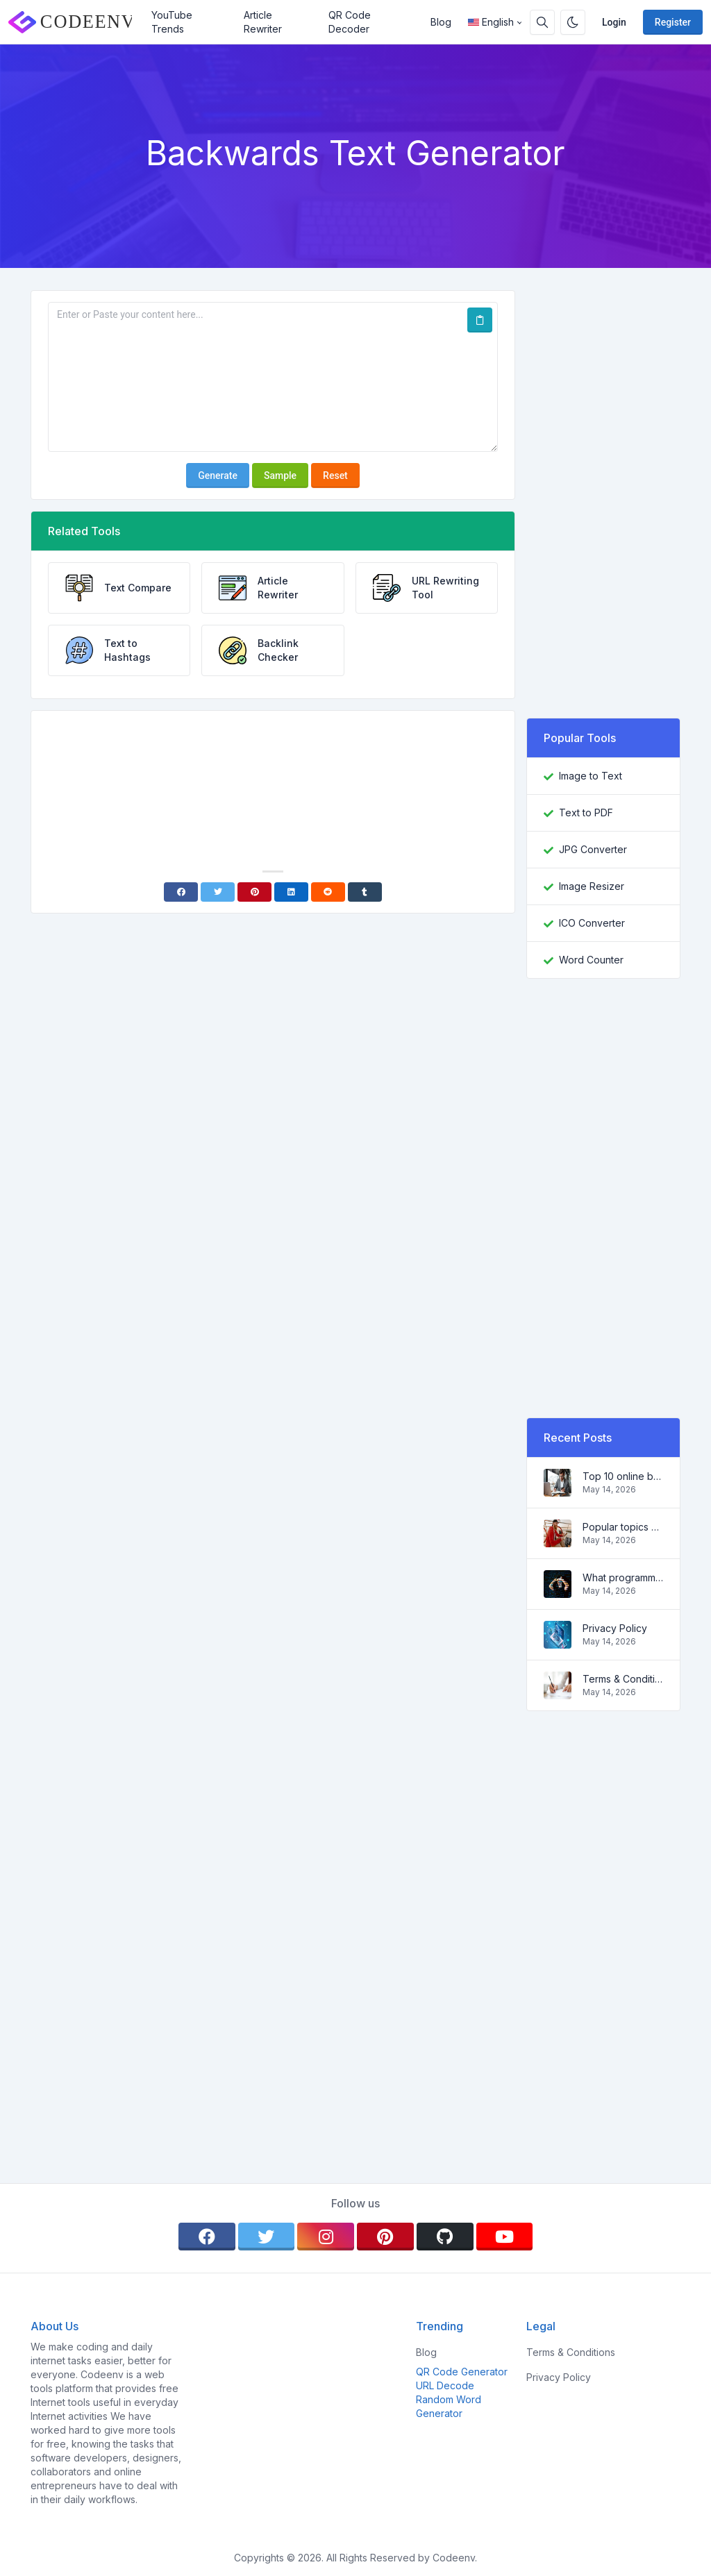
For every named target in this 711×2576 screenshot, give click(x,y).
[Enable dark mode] (572, 22)
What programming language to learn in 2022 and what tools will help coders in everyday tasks (623, 1577)
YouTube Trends (171, 22)
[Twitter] (218, 892)
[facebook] (206, 2236)
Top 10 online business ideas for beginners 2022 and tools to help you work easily (623, 1476)
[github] (445, 2236)
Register (673, 22)
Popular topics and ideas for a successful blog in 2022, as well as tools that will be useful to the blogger (623, 1527)
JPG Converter (593, 849)
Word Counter (591, 960)
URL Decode (445, 2385)
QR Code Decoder (349, 22)
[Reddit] (328, 892)
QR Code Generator (462, 2371)
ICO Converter (592, 923)
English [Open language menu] (491, 22)
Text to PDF (586, 812)
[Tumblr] (365, 892)
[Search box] (542, 22)
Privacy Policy (615, 1628)
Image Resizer (591, 886)
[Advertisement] (273, 760)
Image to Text (590, 776)
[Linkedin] (291, 892)
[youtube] (504, 2236)
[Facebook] (181, 892)
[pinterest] (385, 2236)
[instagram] (325, 2236)
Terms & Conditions (623, 1679)
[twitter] (266, 2236)
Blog (440, 22)
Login (614, 22)
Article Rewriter (263, 22)
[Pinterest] (254, 892)
